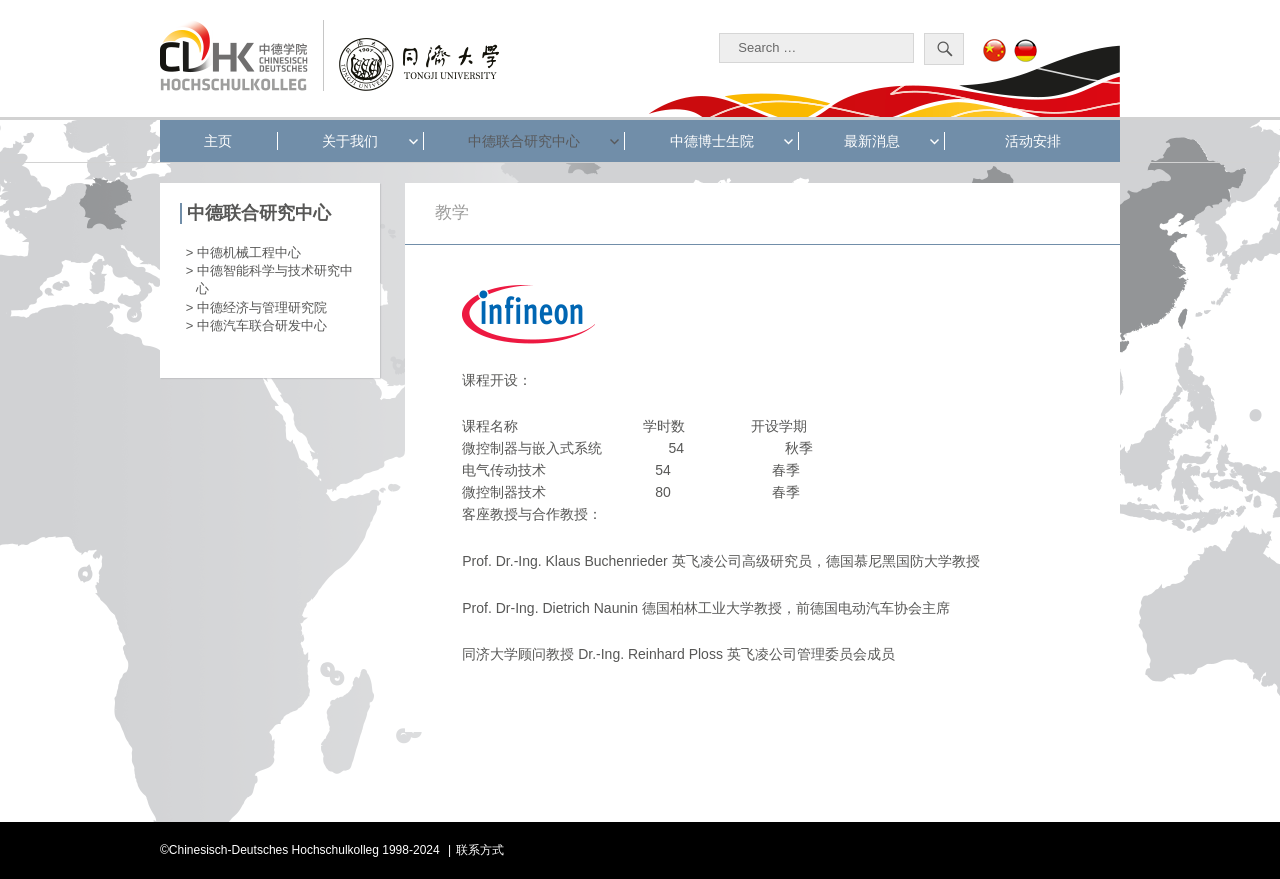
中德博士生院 (712, 141)
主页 (218, 141)
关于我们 (350, 141)
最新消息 (872, 141)
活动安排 (1033, 141)
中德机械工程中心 (249, 252)
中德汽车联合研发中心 (262, 325)
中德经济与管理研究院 (262, 307)
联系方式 (480, 850)
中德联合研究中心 (524, 141)
